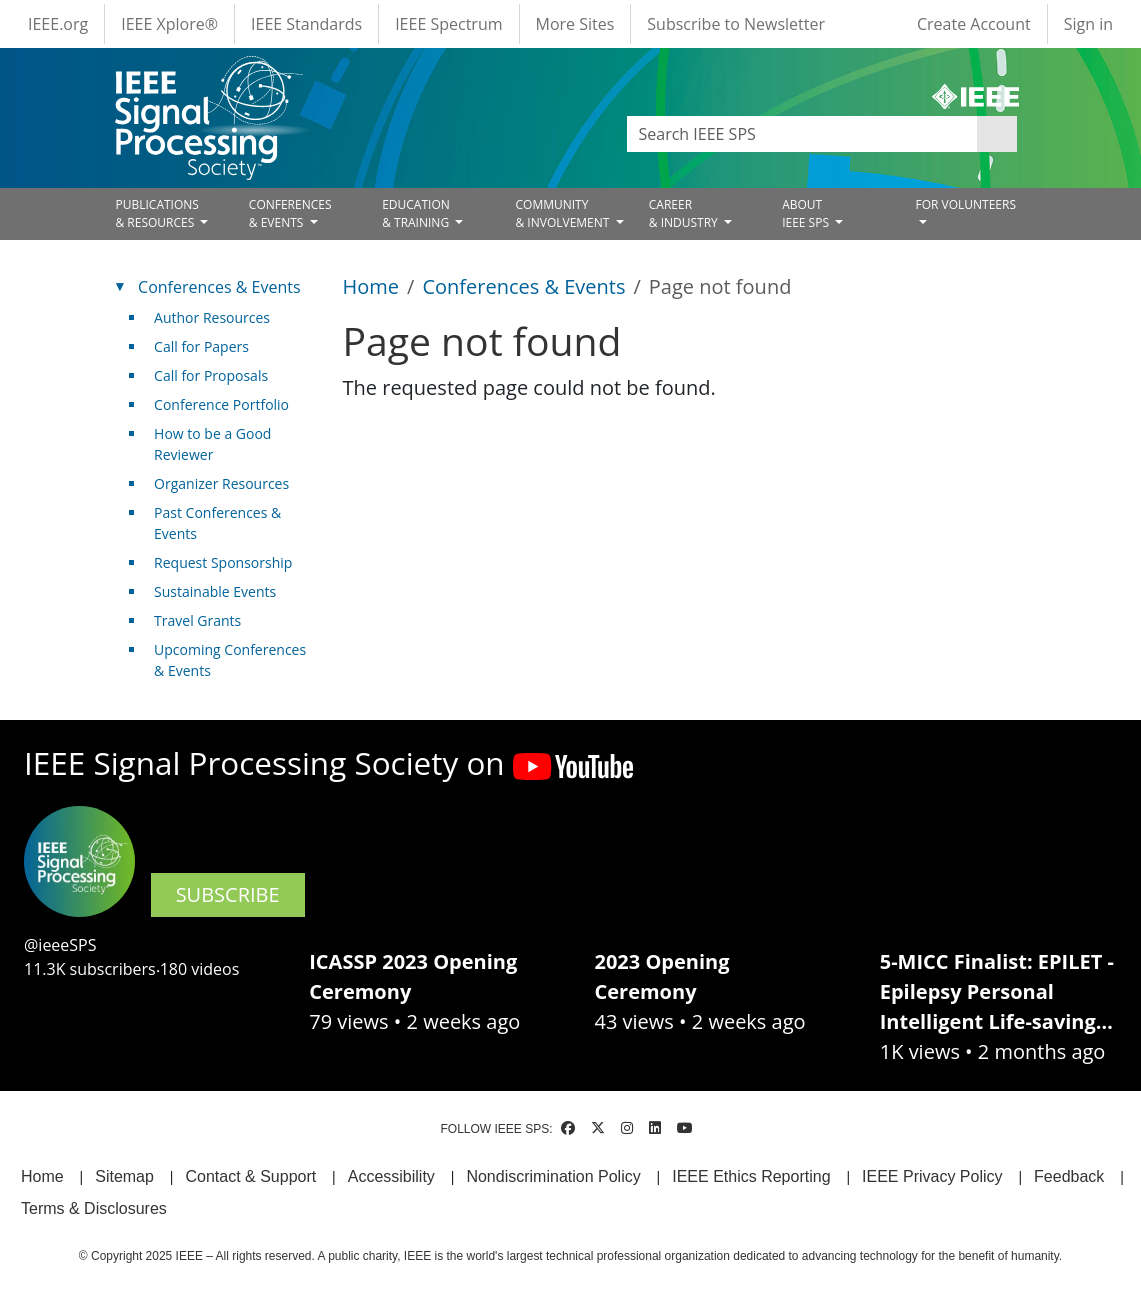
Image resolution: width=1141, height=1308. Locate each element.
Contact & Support (250, 1176)
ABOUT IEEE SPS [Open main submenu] (807, 213)
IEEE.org (58, 24)
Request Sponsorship (223, 562)
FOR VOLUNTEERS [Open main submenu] (965, 204)
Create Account (974, 24)
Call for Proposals (211, 375)
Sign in (1088, 24)
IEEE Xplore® (169, 24)
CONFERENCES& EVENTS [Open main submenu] (290, 213)
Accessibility (391, 1176)
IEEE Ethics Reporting (751, 1176)
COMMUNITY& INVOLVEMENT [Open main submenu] (563, 213)
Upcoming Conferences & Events (230, 660)
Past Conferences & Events (217, 523)
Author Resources (212, 317)
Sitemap (124, 1176)
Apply (997, 134)
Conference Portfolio (221, 404)
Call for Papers (201, 346)
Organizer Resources (221, 483)
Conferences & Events (523, 286)
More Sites (575, 24)
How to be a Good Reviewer (212, 444)
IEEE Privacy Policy (932, 1176)
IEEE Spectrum (448, 24)
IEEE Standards (306, 24)
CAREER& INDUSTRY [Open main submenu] (685, 213)
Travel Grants (197, 620)
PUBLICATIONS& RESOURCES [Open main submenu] (157, 213)
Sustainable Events (215, 591)
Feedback (1069, 1176)
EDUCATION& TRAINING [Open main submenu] (417, 213)
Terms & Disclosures (94, 1208)
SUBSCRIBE (228, 894)
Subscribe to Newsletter (736, 24)
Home (371, 286)
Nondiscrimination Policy (553, 1176)
